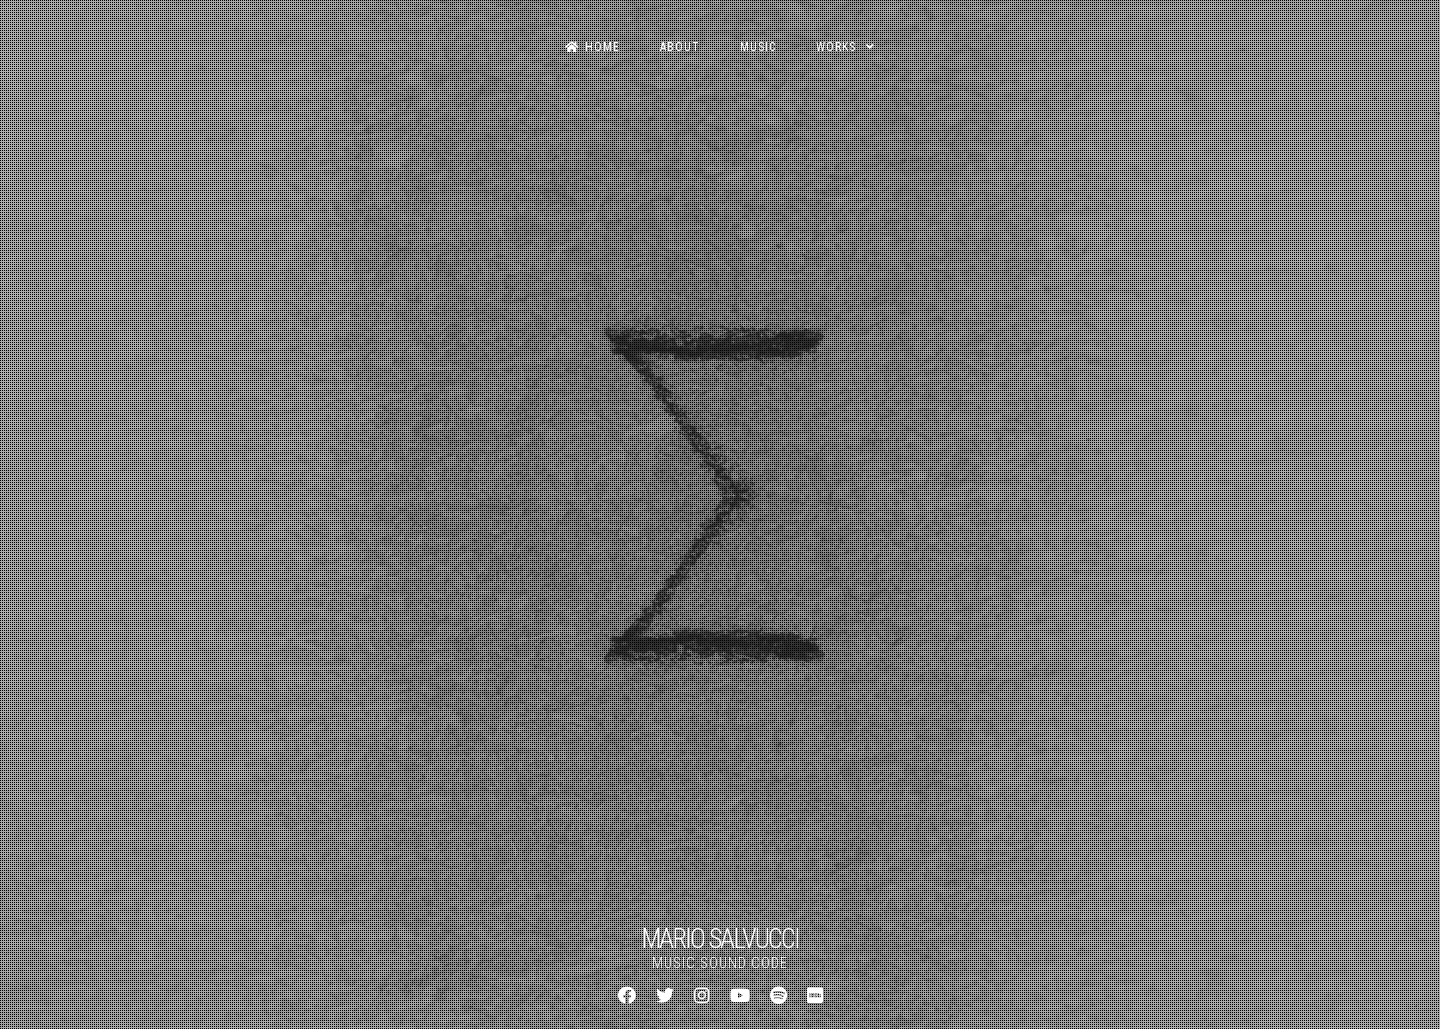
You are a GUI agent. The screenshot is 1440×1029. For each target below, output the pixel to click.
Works (836, 47)
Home (592, 47)
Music (758, 47)
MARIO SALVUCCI (720, 939)
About (680, 47)
